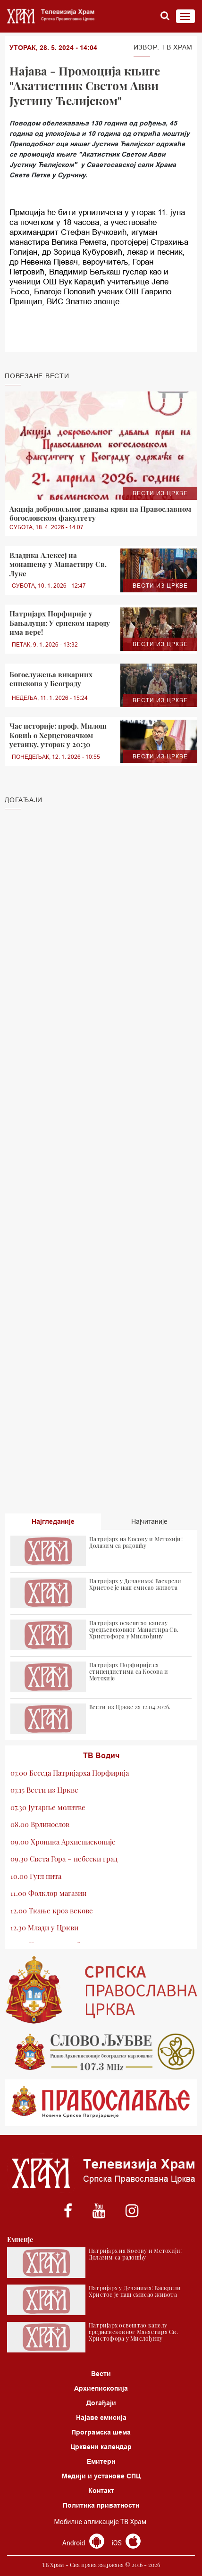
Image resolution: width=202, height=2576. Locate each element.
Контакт (101, 2490)
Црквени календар (101, 2447)
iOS (126, 2543)
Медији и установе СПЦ (101, 2476)
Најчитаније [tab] (149, 1521)
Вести (101, 2373)
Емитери (101, 2461)
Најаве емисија (101, 2417)
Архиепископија (101, 2388)
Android (83, 2543)
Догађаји (101, 2403)
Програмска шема (101, 2432)
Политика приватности (101, 2505)
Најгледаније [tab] (53, 1521)
